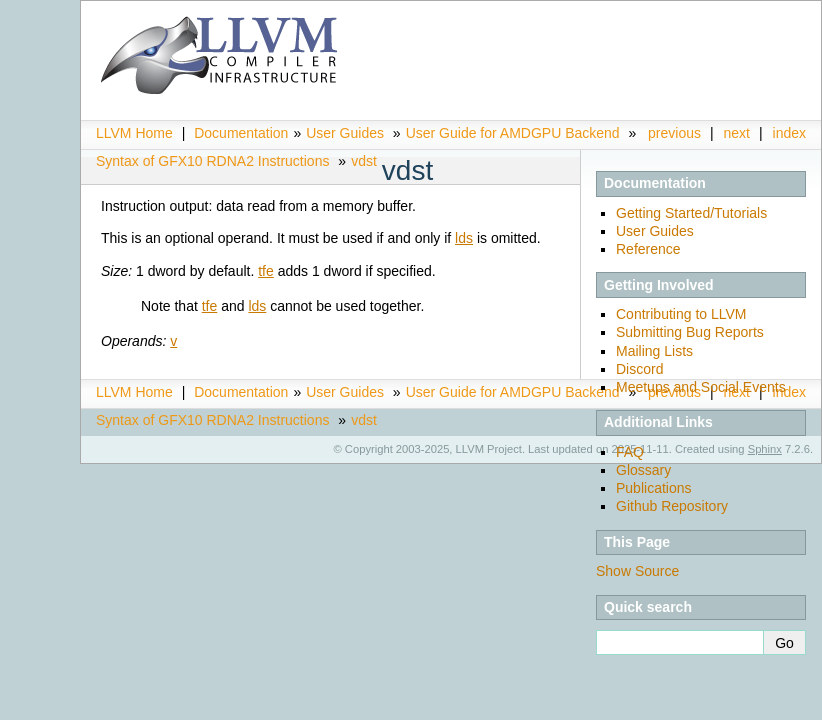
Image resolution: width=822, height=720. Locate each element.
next (737, 133)
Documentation (241, 133)
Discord (639, 369)
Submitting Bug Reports (690, 332)
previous (674, 133)
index (789, 133)
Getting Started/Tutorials (691, 213)
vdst (364, 161)
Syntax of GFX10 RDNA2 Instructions (212, 161)
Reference (648, 249)
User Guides (345, 133)
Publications (654, 488)
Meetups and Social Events (701, 387)
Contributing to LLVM (681, 314)
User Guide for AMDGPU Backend (513, 133)
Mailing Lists (654, 351)
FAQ (630, 452)
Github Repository (672, 506)
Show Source (637, 571)
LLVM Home (134, 133)
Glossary (643, 470)
